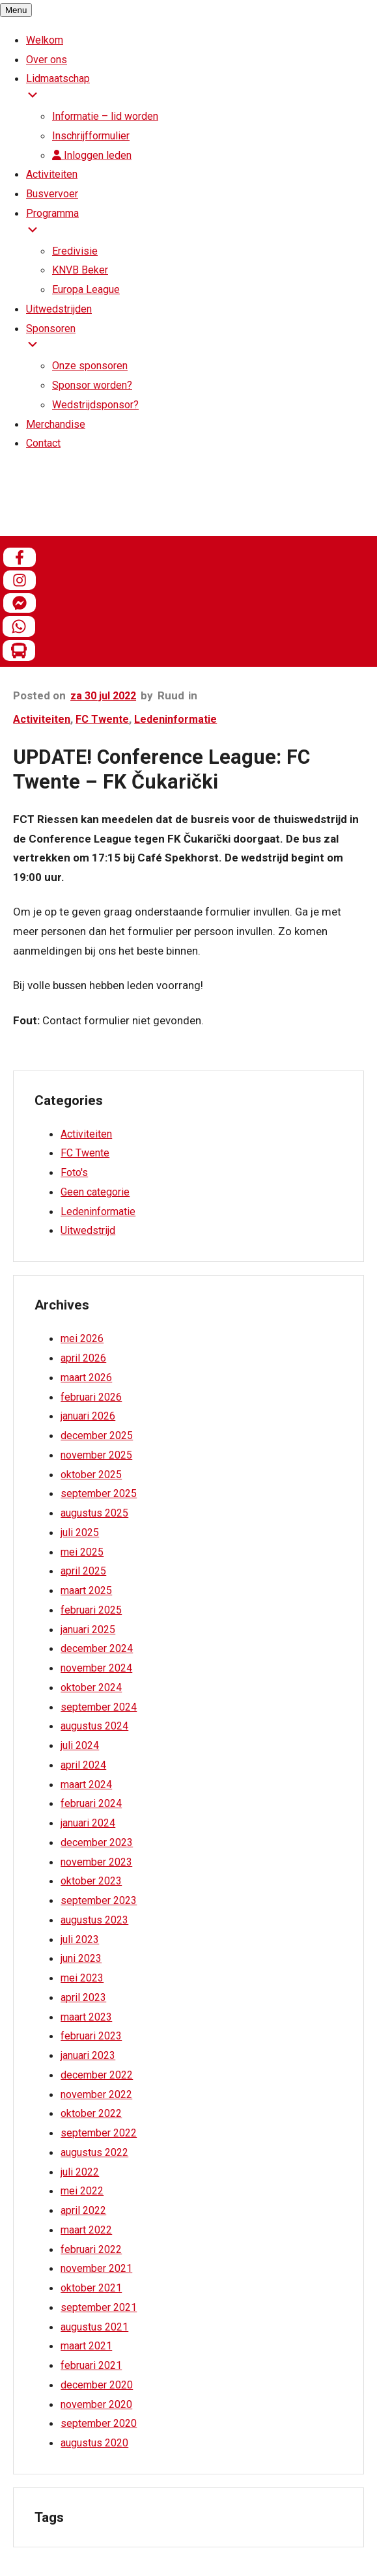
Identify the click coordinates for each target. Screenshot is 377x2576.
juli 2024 (80, 1745)
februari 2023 (91, 2036)
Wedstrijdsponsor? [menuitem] (95, 405)
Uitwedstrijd (88, 1230)
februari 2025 (91, 1610)
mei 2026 (82, 1338)
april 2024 (83, 1765)
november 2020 (96, 2404)
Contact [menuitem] (43, 443)
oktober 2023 (91, 1881)
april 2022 (83, 2210)
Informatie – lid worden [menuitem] (105, 116)
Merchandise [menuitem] (55, 424)
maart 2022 (86, 2230)
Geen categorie (95, 1192)
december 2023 (97, 1842)
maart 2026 (86, 1377)
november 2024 (96, 1668)
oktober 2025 (91, 1474)
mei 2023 (82, 1978)
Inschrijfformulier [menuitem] (91, 136)
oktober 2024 (91, 1687)
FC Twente (102, 719)
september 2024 (99, 1707)
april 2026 (83, 1358)
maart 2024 (86, 1784)
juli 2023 (80, 1939)
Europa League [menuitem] (86, 289)
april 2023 (83, 1997)
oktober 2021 (91, 2288)
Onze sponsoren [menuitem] (90, 365)
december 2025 (97, 1435)
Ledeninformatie (175, 719)
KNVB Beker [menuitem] (80, 270)
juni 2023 (81, 1958)
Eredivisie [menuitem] (75, 251)
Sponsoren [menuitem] (201, 339)
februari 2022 (91, 2249)
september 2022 (99, 2133)
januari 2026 (88, 1416)
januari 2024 (88, 1823)
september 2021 (99, 2307)
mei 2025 (82, 1552)
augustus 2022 (94, 2152)
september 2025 (99, 1493)
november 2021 (96, 2268)
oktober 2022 (91, 2113)
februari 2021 (91, 2365)
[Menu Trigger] (16, 10)
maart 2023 (86, 2017)
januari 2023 (88, 2055)
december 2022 (97, 2075)
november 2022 (96, 2094)
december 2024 (97, 1648)
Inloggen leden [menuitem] (92, 155)
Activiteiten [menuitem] (51, 174)
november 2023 (96, 1862)
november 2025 (96, 1455)
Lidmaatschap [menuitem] (201, 89)
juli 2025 (80, 1532)
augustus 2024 (94, 1726)
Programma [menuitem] (201, 224)
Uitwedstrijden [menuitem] (59, 309)
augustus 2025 (94, 1513)
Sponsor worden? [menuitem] (92, 385)
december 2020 (97, 2385)
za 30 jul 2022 (103, 696)
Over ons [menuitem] (46, 59)
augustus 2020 (94, 2443)
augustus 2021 (94, 2327)
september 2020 (99, 2423)
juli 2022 (80, 2172)
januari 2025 (88, 1629)
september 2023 (99, 1900)
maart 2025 (86, 1590)
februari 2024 (91, 1803)
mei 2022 (82, 2191)
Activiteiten (41, 719)
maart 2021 (86, 2346)
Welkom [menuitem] (44, 40)
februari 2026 (91, 1397)
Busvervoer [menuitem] (52, 194)
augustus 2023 (94, 1920)
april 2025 (83, 1571)
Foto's (74, 1172)
